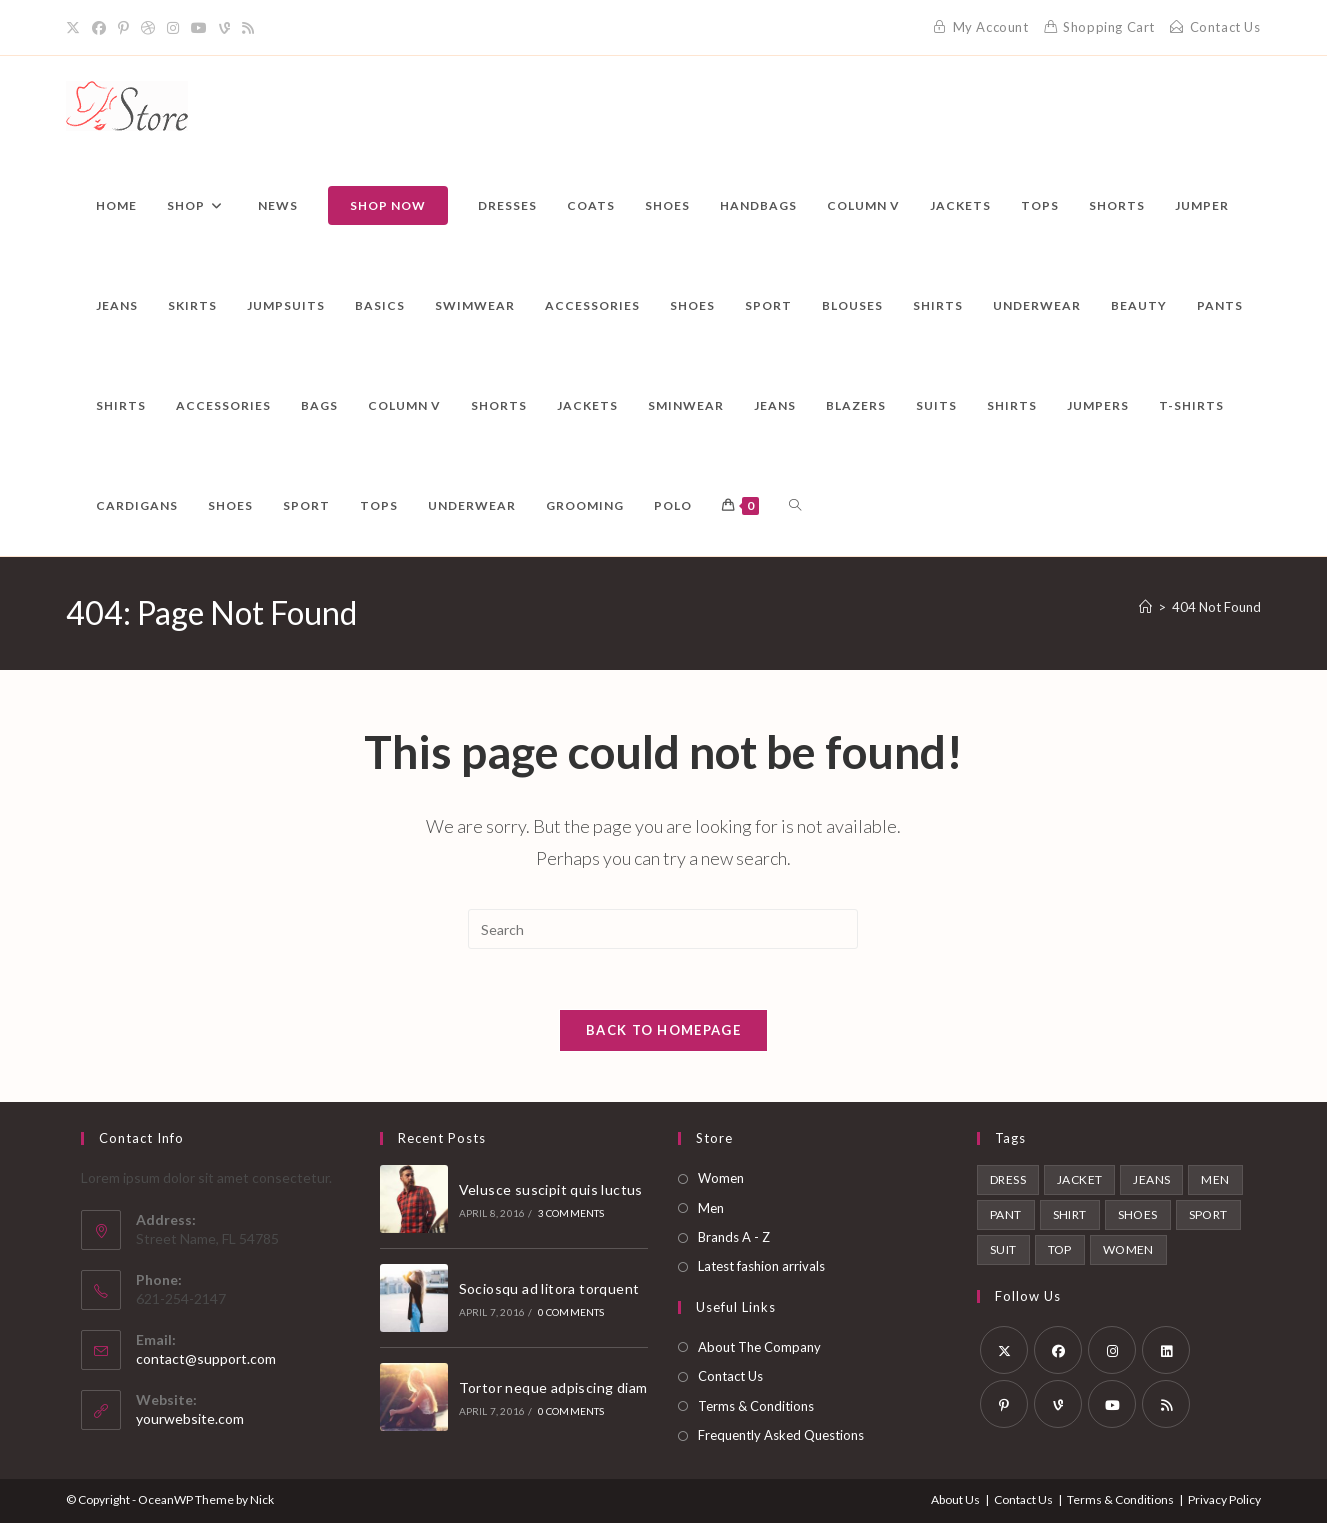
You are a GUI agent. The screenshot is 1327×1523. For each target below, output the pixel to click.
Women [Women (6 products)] (1128, 1249)
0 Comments (571, 1313)
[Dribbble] (148, 28)
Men (711, 1208)
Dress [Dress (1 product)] (1008, 1179)
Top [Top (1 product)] (1060, 1249)
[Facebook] (99, 28)
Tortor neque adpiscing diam (553, 1387)
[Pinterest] (123, 28)
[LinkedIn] (1166, 1350)
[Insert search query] (663, 929)
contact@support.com (206, 1358)
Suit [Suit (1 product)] (1003, 1249)
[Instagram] (173, 28)
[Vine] (224, 28)
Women (721, 1178)
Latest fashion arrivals (761, 1267)
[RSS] (248, 28)
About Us (955, 1499)
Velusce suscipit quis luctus (551, 1189)
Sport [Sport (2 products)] (1208, 1214)
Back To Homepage (663, 1030)
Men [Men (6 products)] (1215, 1179)
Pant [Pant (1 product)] (1006, 1214)
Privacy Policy (1224, 1499)
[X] (76, 28)
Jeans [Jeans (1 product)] (1151, 1179)
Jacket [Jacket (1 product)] (1079, 1179)
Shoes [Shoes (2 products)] (1138, 1214)
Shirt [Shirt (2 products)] (1070, 1214)
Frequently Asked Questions (781, 1435)
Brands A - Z (734, 1237)
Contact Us (730, 1376)
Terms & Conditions (756, 1406)
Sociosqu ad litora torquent (549, 1288)
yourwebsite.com (190, 1418)
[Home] (1145, 607)
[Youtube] (199, 28)
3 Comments (571, 1214)
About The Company (759, 1347)
